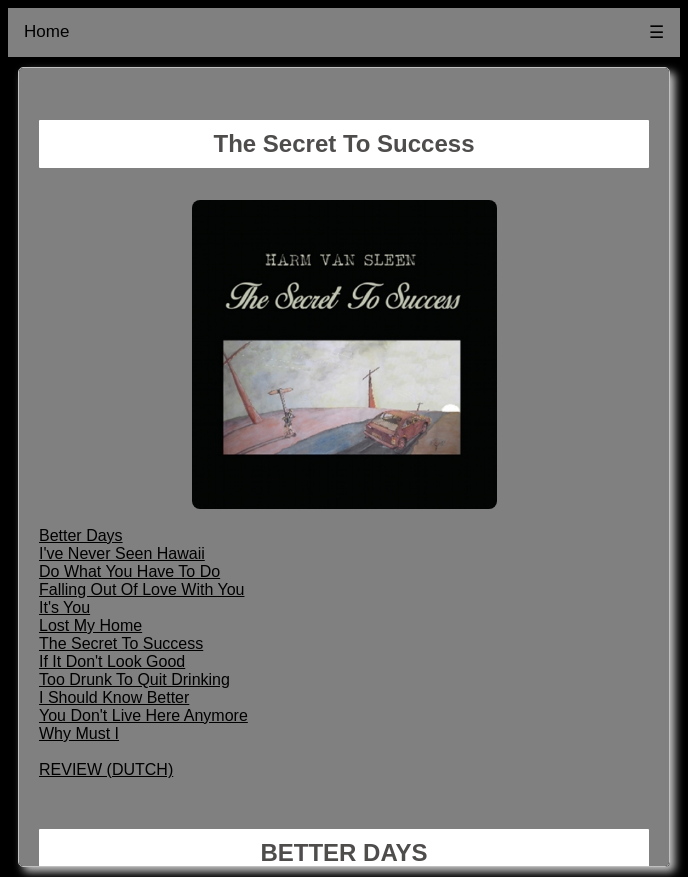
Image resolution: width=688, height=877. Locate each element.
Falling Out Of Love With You (141, 589)
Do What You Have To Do (129, 571)
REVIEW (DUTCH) (106, 769)
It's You (64, 607)
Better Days (81, 535)
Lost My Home (90, 625)
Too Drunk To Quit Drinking (134, 679)
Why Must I (79, 733)
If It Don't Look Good (112, 661)
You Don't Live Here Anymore (143, 715)
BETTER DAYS (343, 852)
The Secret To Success (121, 643)
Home (46, 31)
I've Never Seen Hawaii (122, 553)
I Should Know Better (114, 697)
